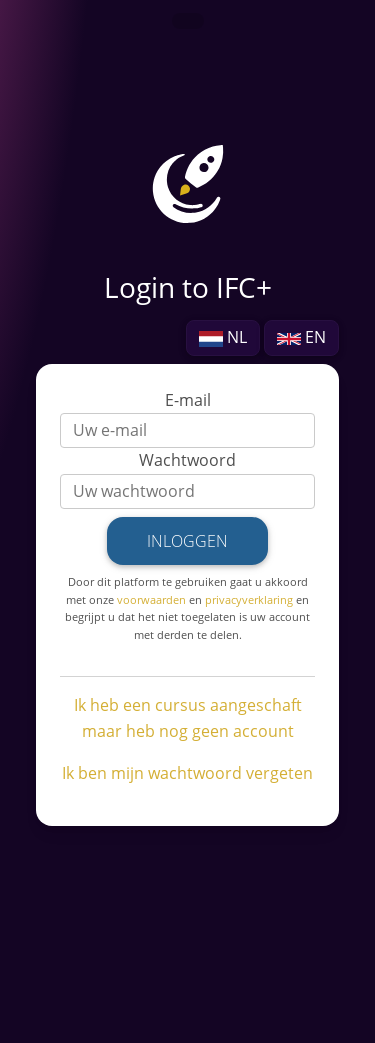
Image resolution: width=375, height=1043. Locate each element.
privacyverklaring (249, 599)
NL (223, 337)
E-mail (188, 400)
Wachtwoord (187, 460)
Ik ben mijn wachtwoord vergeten (187, 773)
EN (301, 337)
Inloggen (187, 541)
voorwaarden (151, 599)
